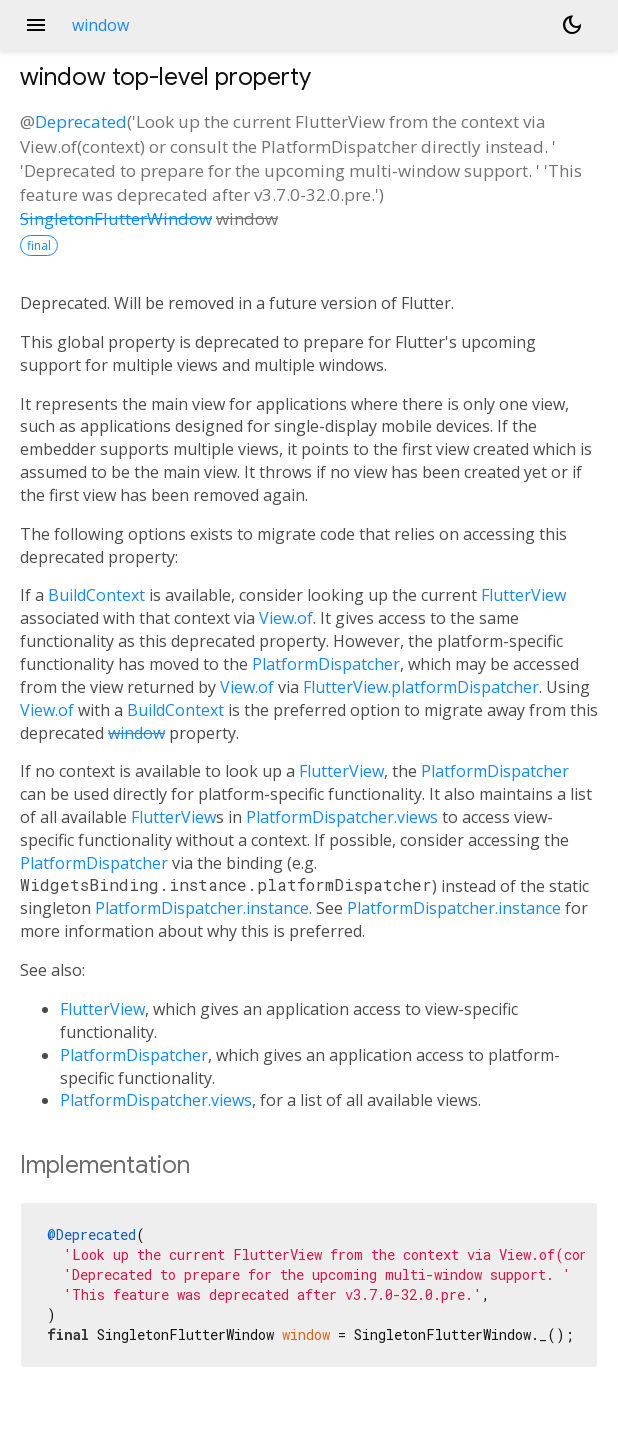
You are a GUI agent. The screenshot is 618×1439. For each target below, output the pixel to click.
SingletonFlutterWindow (116, 218)
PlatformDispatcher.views (342, 817)
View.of (286, 618)
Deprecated (81, 121)
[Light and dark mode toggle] (572, 25)
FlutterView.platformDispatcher (421, 687)
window (136, 733)
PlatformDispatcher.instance (202, 908)
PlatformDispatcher (326, 664)
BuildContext (96, 595)
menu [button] (36, 25)
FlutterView (523, 595)
